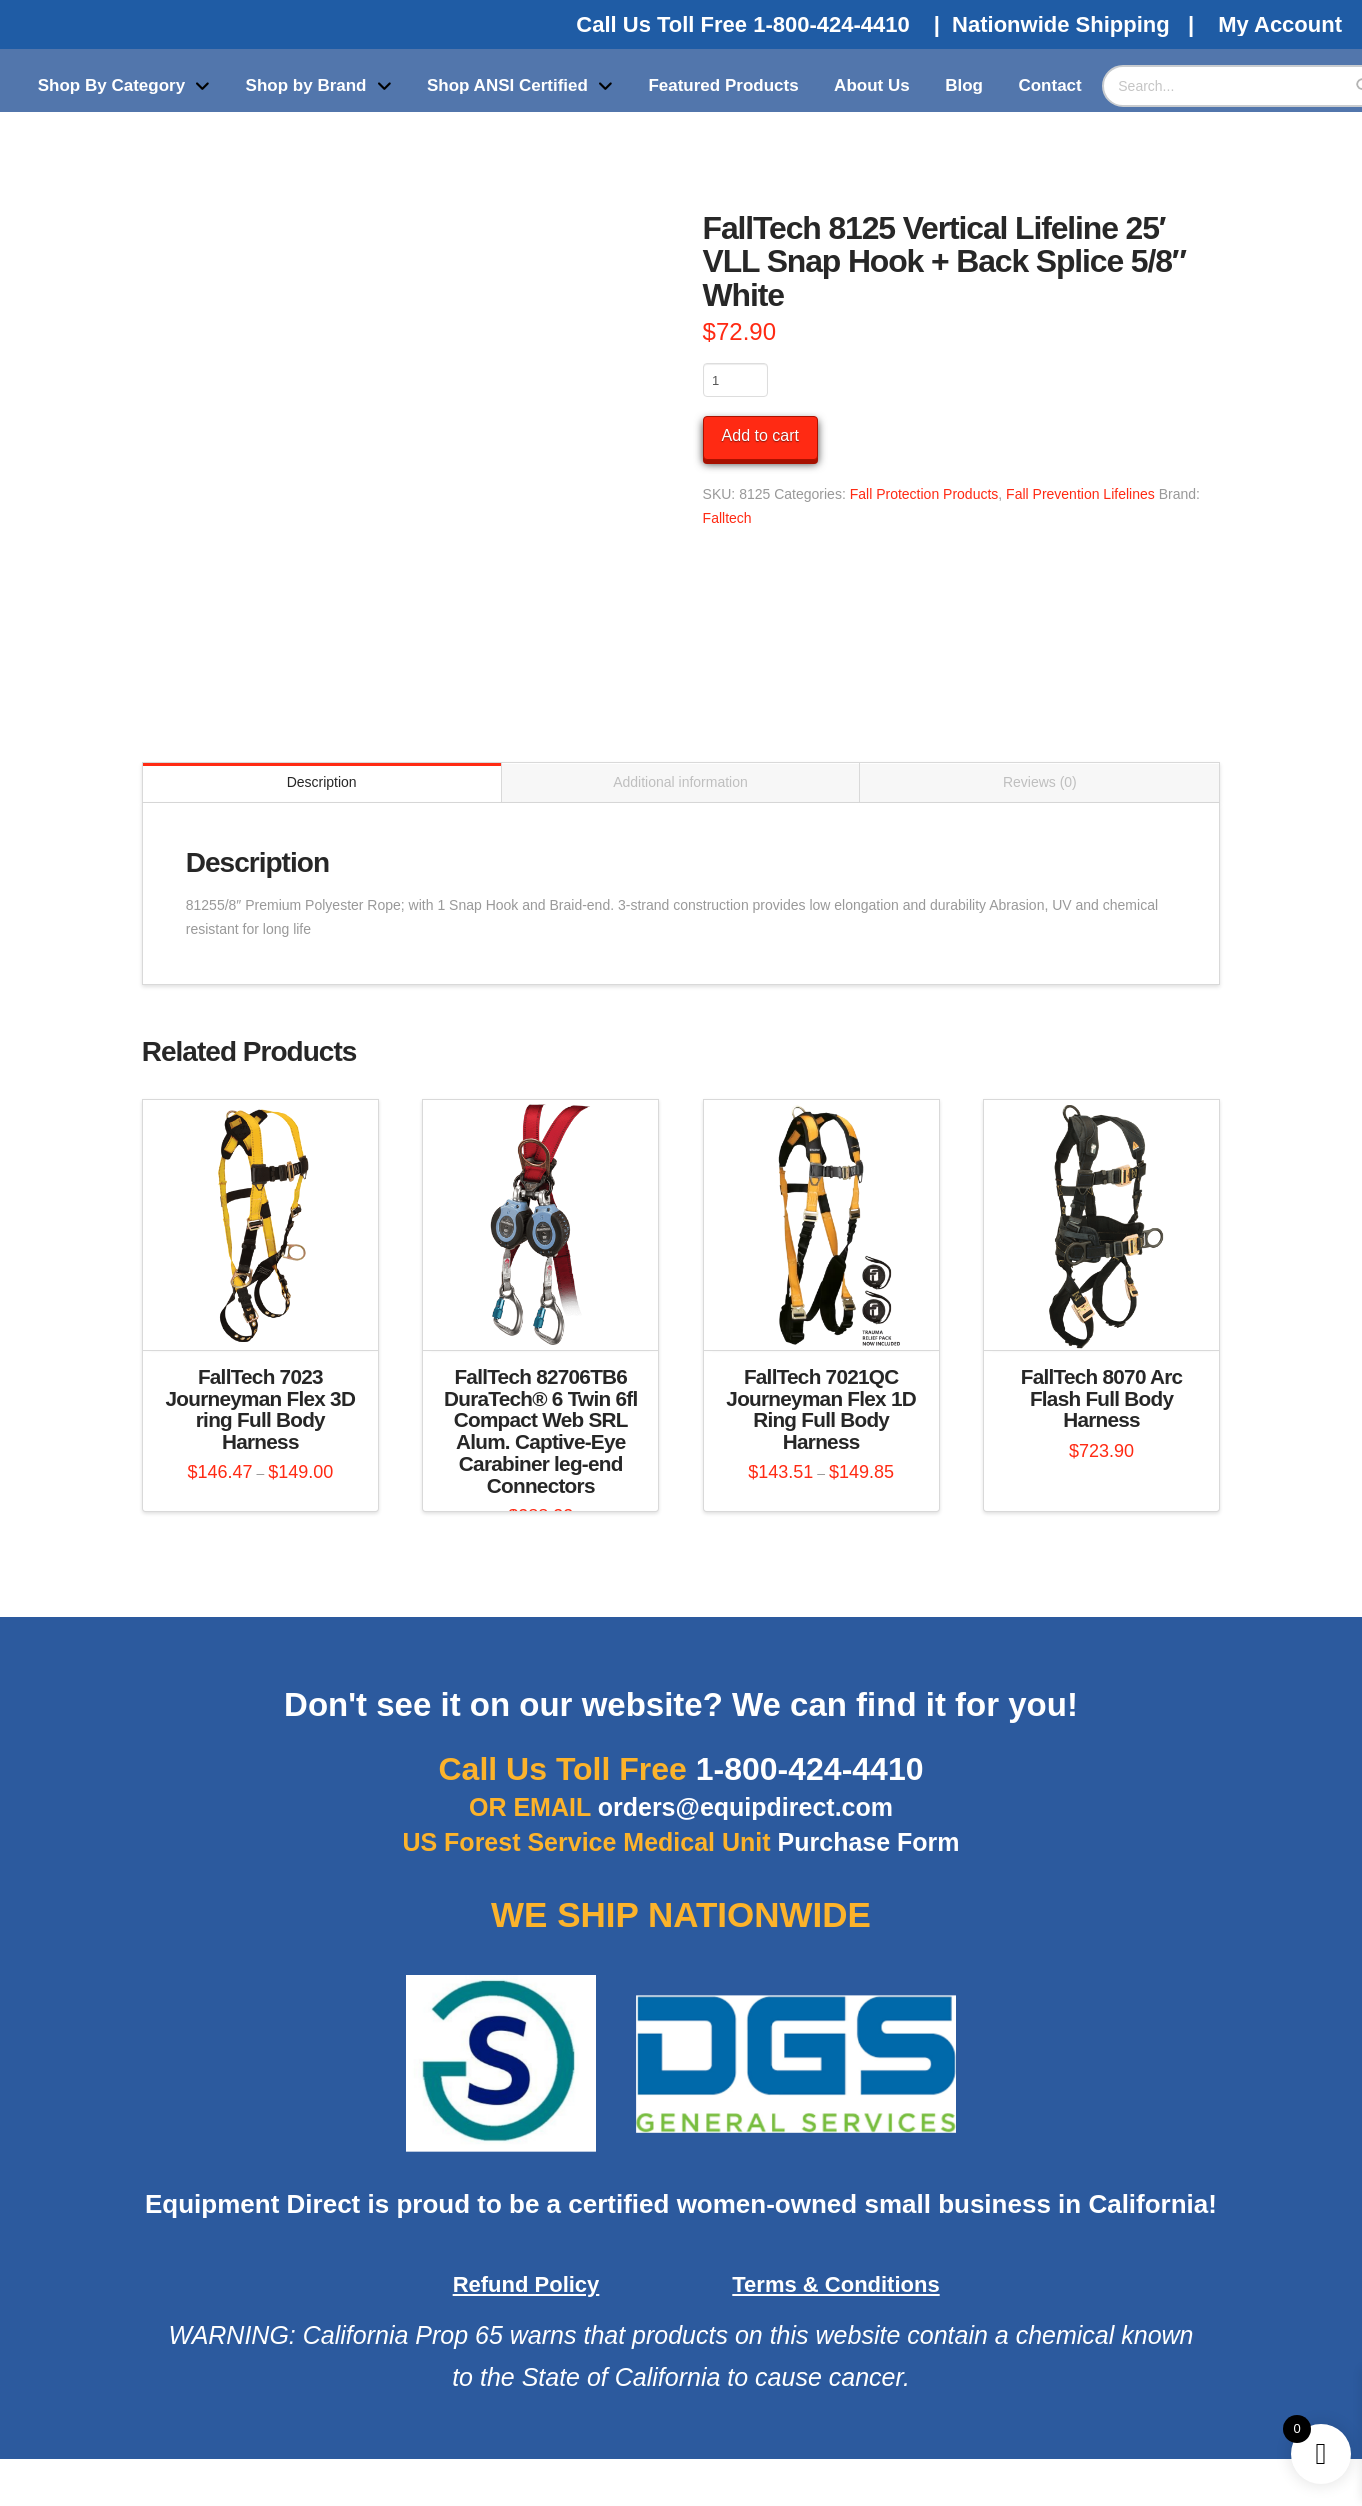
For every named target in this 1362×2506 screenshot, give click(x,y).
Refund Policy (526, 2284)
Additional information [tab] (680, 782)
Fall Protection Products (924, 494)
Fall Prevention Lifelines (1080, 494)
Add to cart (760, 435)
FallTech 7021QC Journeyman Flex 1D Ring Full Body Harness (821, 1409)
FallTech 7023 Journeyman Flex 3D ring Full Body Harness (261, 1409)
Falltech (727, 518)
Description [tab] (322, 782)
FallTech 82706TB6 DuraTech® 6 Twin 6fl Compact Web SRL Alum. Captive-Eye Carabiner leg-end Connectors (540, 1431)
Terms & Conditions (835, 2284)
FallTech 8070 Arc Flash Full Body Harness (1102, 1398)
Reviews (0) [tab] (1040, 782)
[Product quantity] (735, 380)
